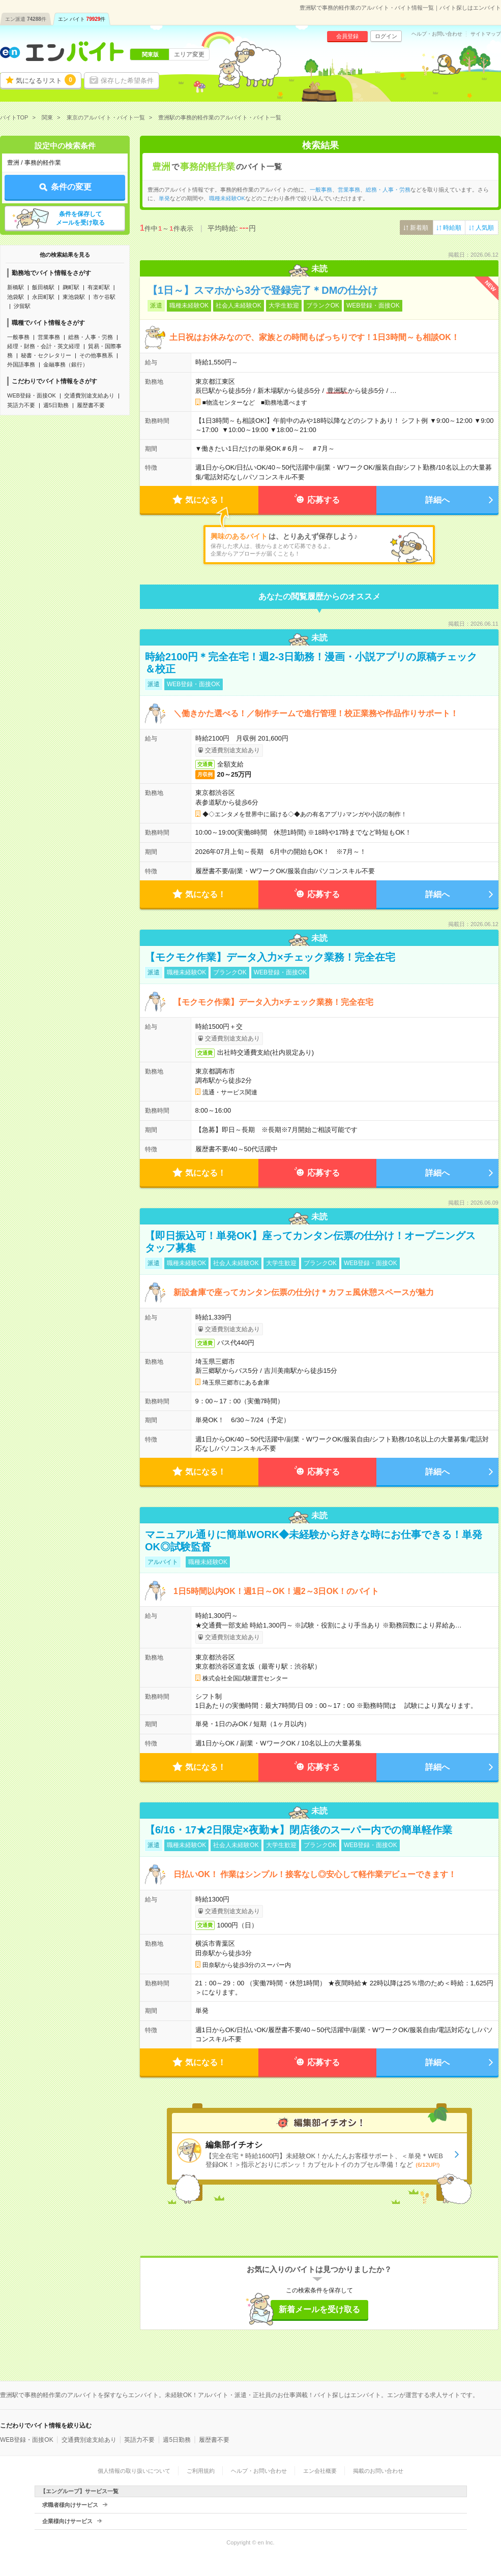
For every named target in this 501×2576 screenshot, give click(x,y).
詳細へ (437, 500)
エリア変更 (189, 54)
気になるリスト (46, 79)
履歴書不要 (91, 405)
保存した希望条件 (127, 80)
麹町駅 (71, 287)
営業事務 (49, 337)
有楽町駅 (98, 287)
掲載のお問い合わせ (378, 2471)
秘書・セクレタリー (46, 355)
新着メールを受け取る (319, 2309)
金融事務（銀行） (65, 364)
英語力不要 (21, 405)
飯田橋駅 (43, 287)
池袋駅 (15, 297)
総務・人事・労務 (90, 337)
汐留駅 (22, 306)
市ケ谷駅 (104, 297)
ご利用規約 (201, 2471)
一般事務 (18, 337)
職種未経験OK (227, 198)
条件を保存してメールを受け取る (80, 218)
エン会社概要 (320, 2471)
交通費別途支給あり (89, 395)
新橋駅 (15, 287)
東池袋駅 (74, 297)
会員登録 (347, 36)
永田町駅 (43, 297)
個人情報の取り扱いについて (134, 2471)
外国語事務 (21, 364)
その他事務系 (96, 355)
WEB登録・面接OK (31, 395)
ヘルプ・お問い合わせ (436, 34)
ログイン (386, 36)
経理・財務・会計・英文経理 (43, 346)
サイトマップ (485, 34)
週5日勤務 (56, 405)
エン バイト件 (82, 19)
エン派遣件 (25, 19)
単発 (164, 198)
